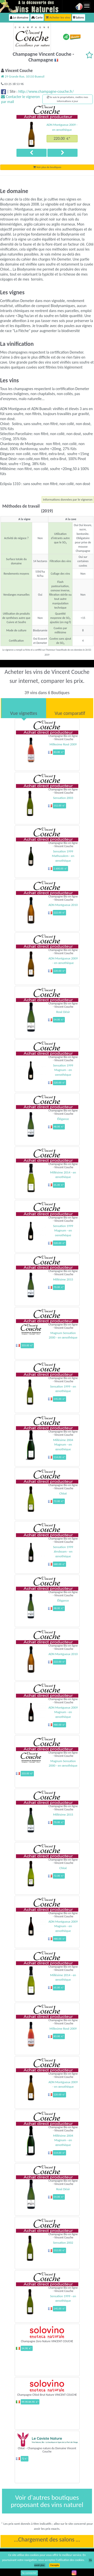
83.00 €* (59, 752)
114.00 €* (59, 1457)
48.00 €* (59, 1126)
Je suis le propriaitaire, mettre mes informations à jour (67, 99)
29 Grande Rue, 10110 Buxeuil (22, 76)
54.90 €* (26, 2348)
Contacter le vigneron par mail (20, 99)
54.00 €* (59, 1019)
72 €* (24, 2458)
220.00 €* (62, 138)
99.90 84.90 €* (30, 2401)
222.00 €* (59, 912)
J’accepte (54, 2565)
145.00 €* (59, 1399)
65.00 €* (59, 1184)
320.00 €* (59, 1082)
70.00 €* (59, 1287)
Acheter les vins (58, 17)
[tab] (23, 708)
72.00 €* (59, 1501)
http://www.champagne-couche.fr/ (46, 91)
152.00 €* (59, 805)
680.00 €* (59, 1564)
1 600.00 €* (60, 868)
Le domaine (19, 17)
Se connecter (29, 2572)
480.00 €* (59, 1724)
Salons (78, 17)
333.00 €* (27, 1345)
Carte (37, 17)
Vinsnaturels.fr (31, 6)
